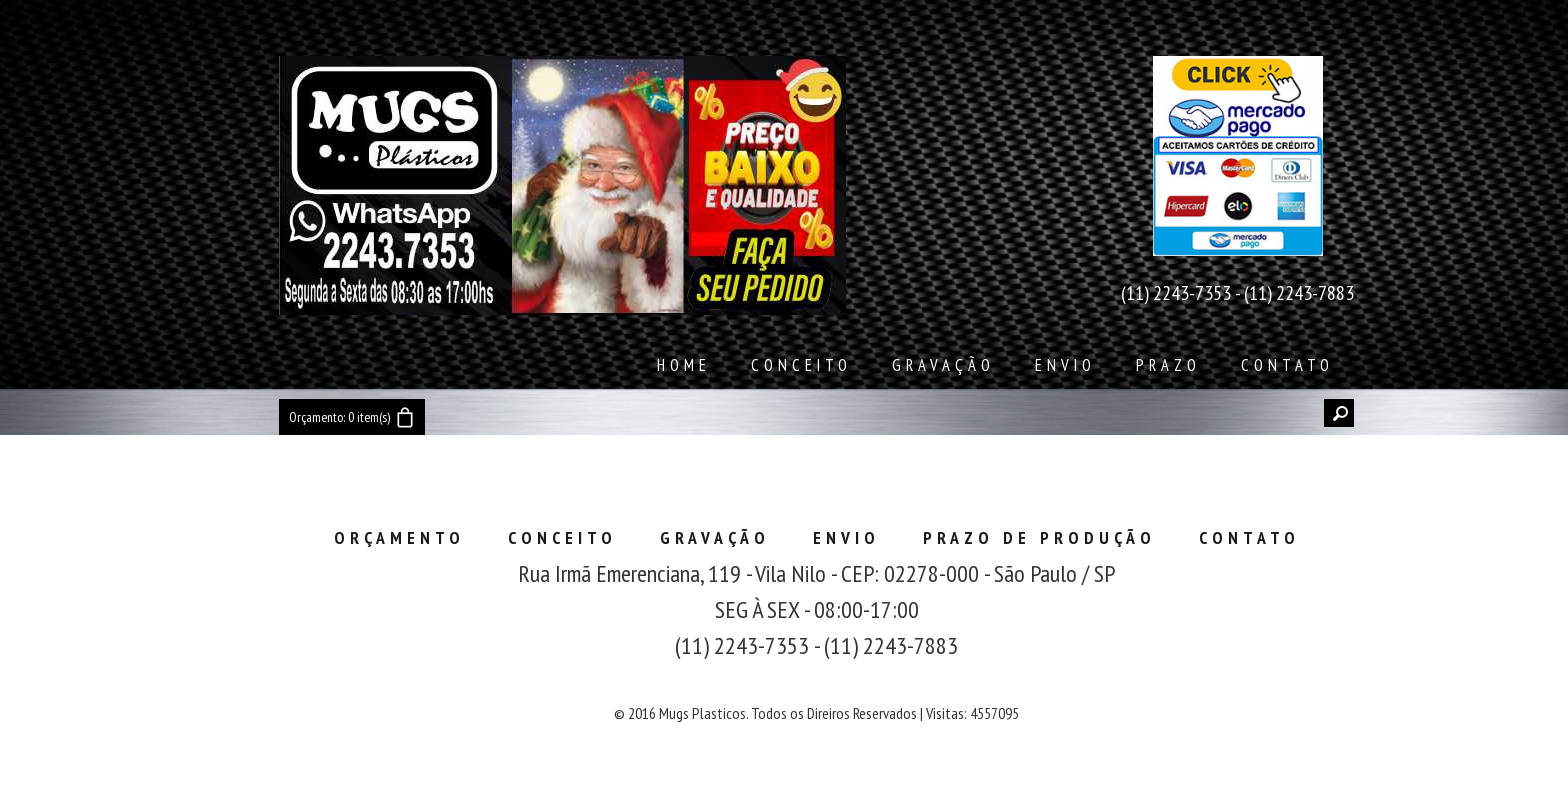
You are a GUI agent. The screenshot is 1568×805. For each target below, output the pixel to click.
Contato (1287, 365)
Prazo (1168, 365)
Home (684, 365)
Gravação (943, 365)
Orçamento (399, 537)
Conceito (801, 365)
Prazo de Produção (1039, 537)
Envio (1065, 365)
